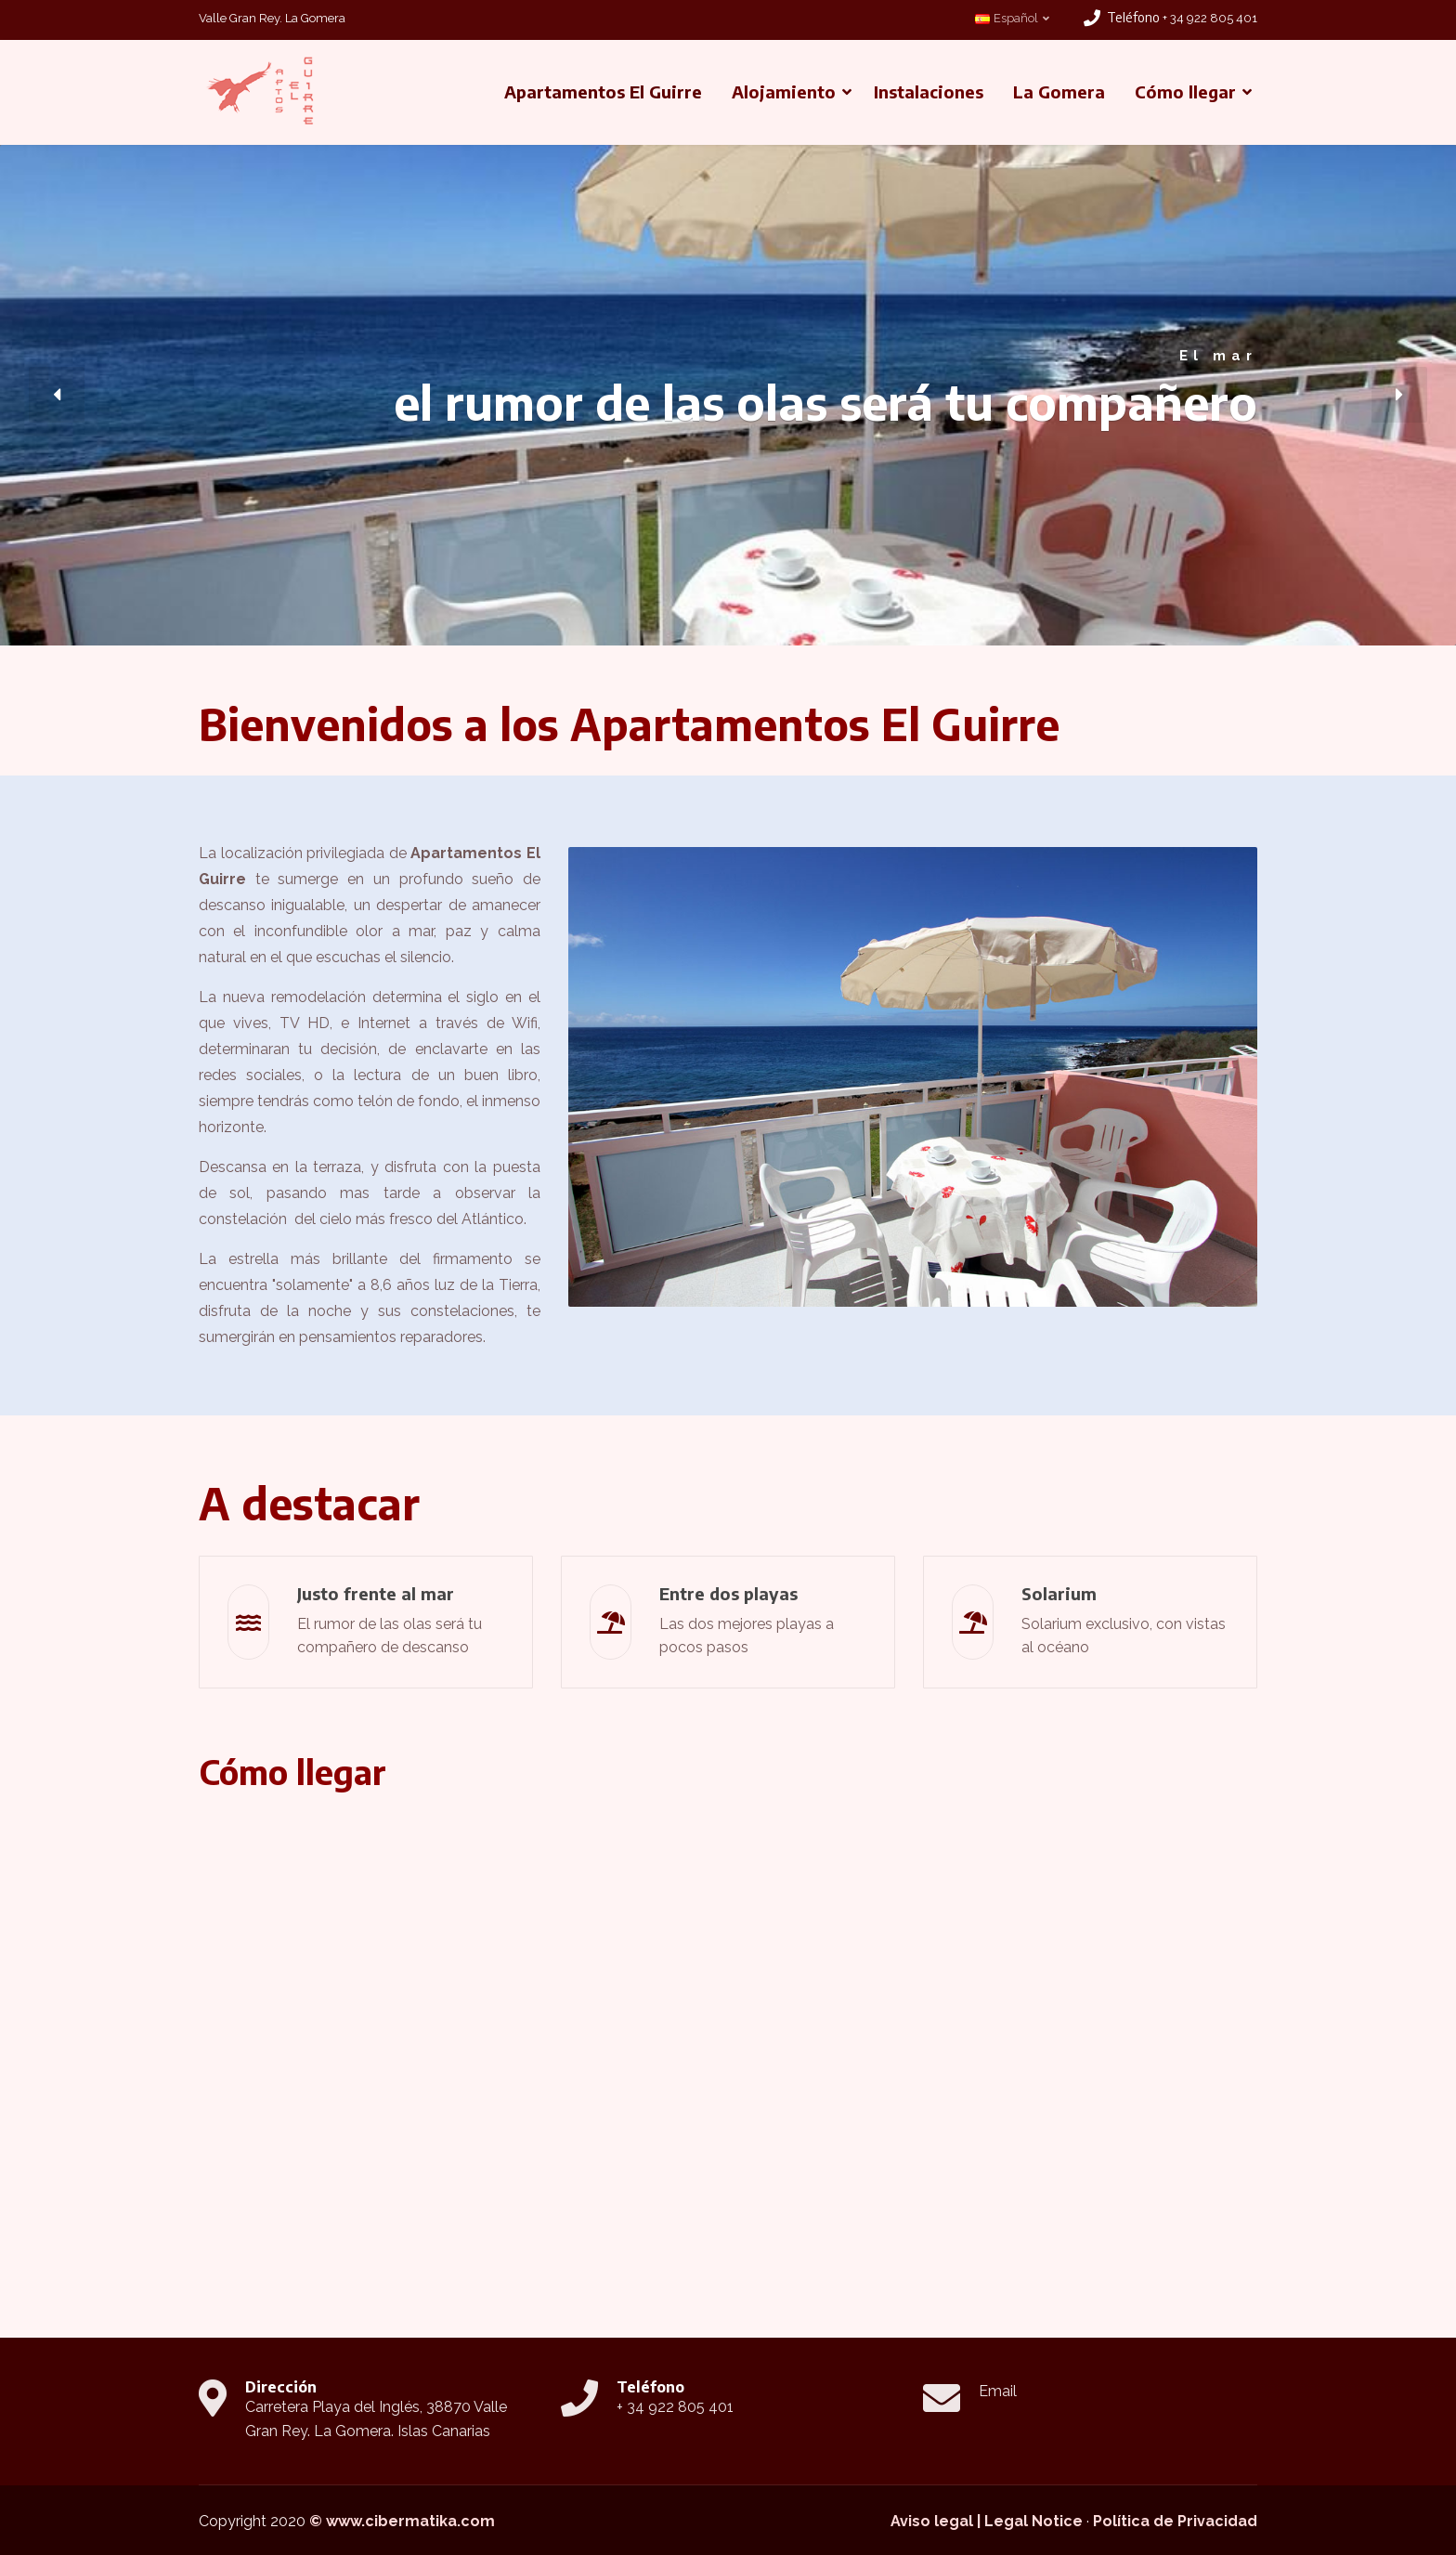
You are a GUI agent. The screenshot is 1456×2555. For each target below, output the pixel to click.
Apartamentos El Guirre (603, 91)
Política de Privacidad (1175, 2521)
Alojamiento (784, 91)
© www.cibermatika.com (402, 2521)
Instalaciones (928, 91)
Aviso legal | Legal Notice (986, 2521)
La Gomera (1059, 91)
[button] (56, 395)
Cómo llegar (1185, 91)
